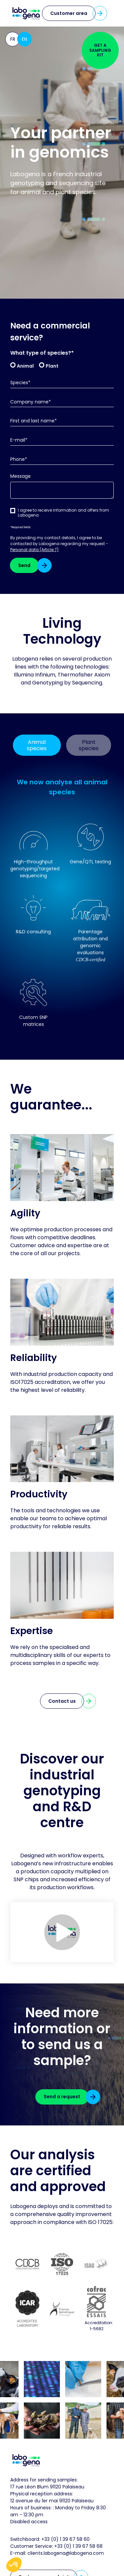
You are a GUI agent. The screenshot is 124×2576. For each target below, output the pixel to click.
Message (20, 476)
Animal (25, 366)
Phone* (18, 459)
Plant (52, 366)
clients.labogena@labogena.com (65, 2553)
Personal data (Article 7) (34, 549)
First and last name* (33, 421)
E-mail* (18, 440)
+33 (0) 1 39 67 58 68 (78, 2546)
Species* (20, 383)
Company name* (30, 402)
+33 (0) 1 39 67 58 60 (65, 2539)
